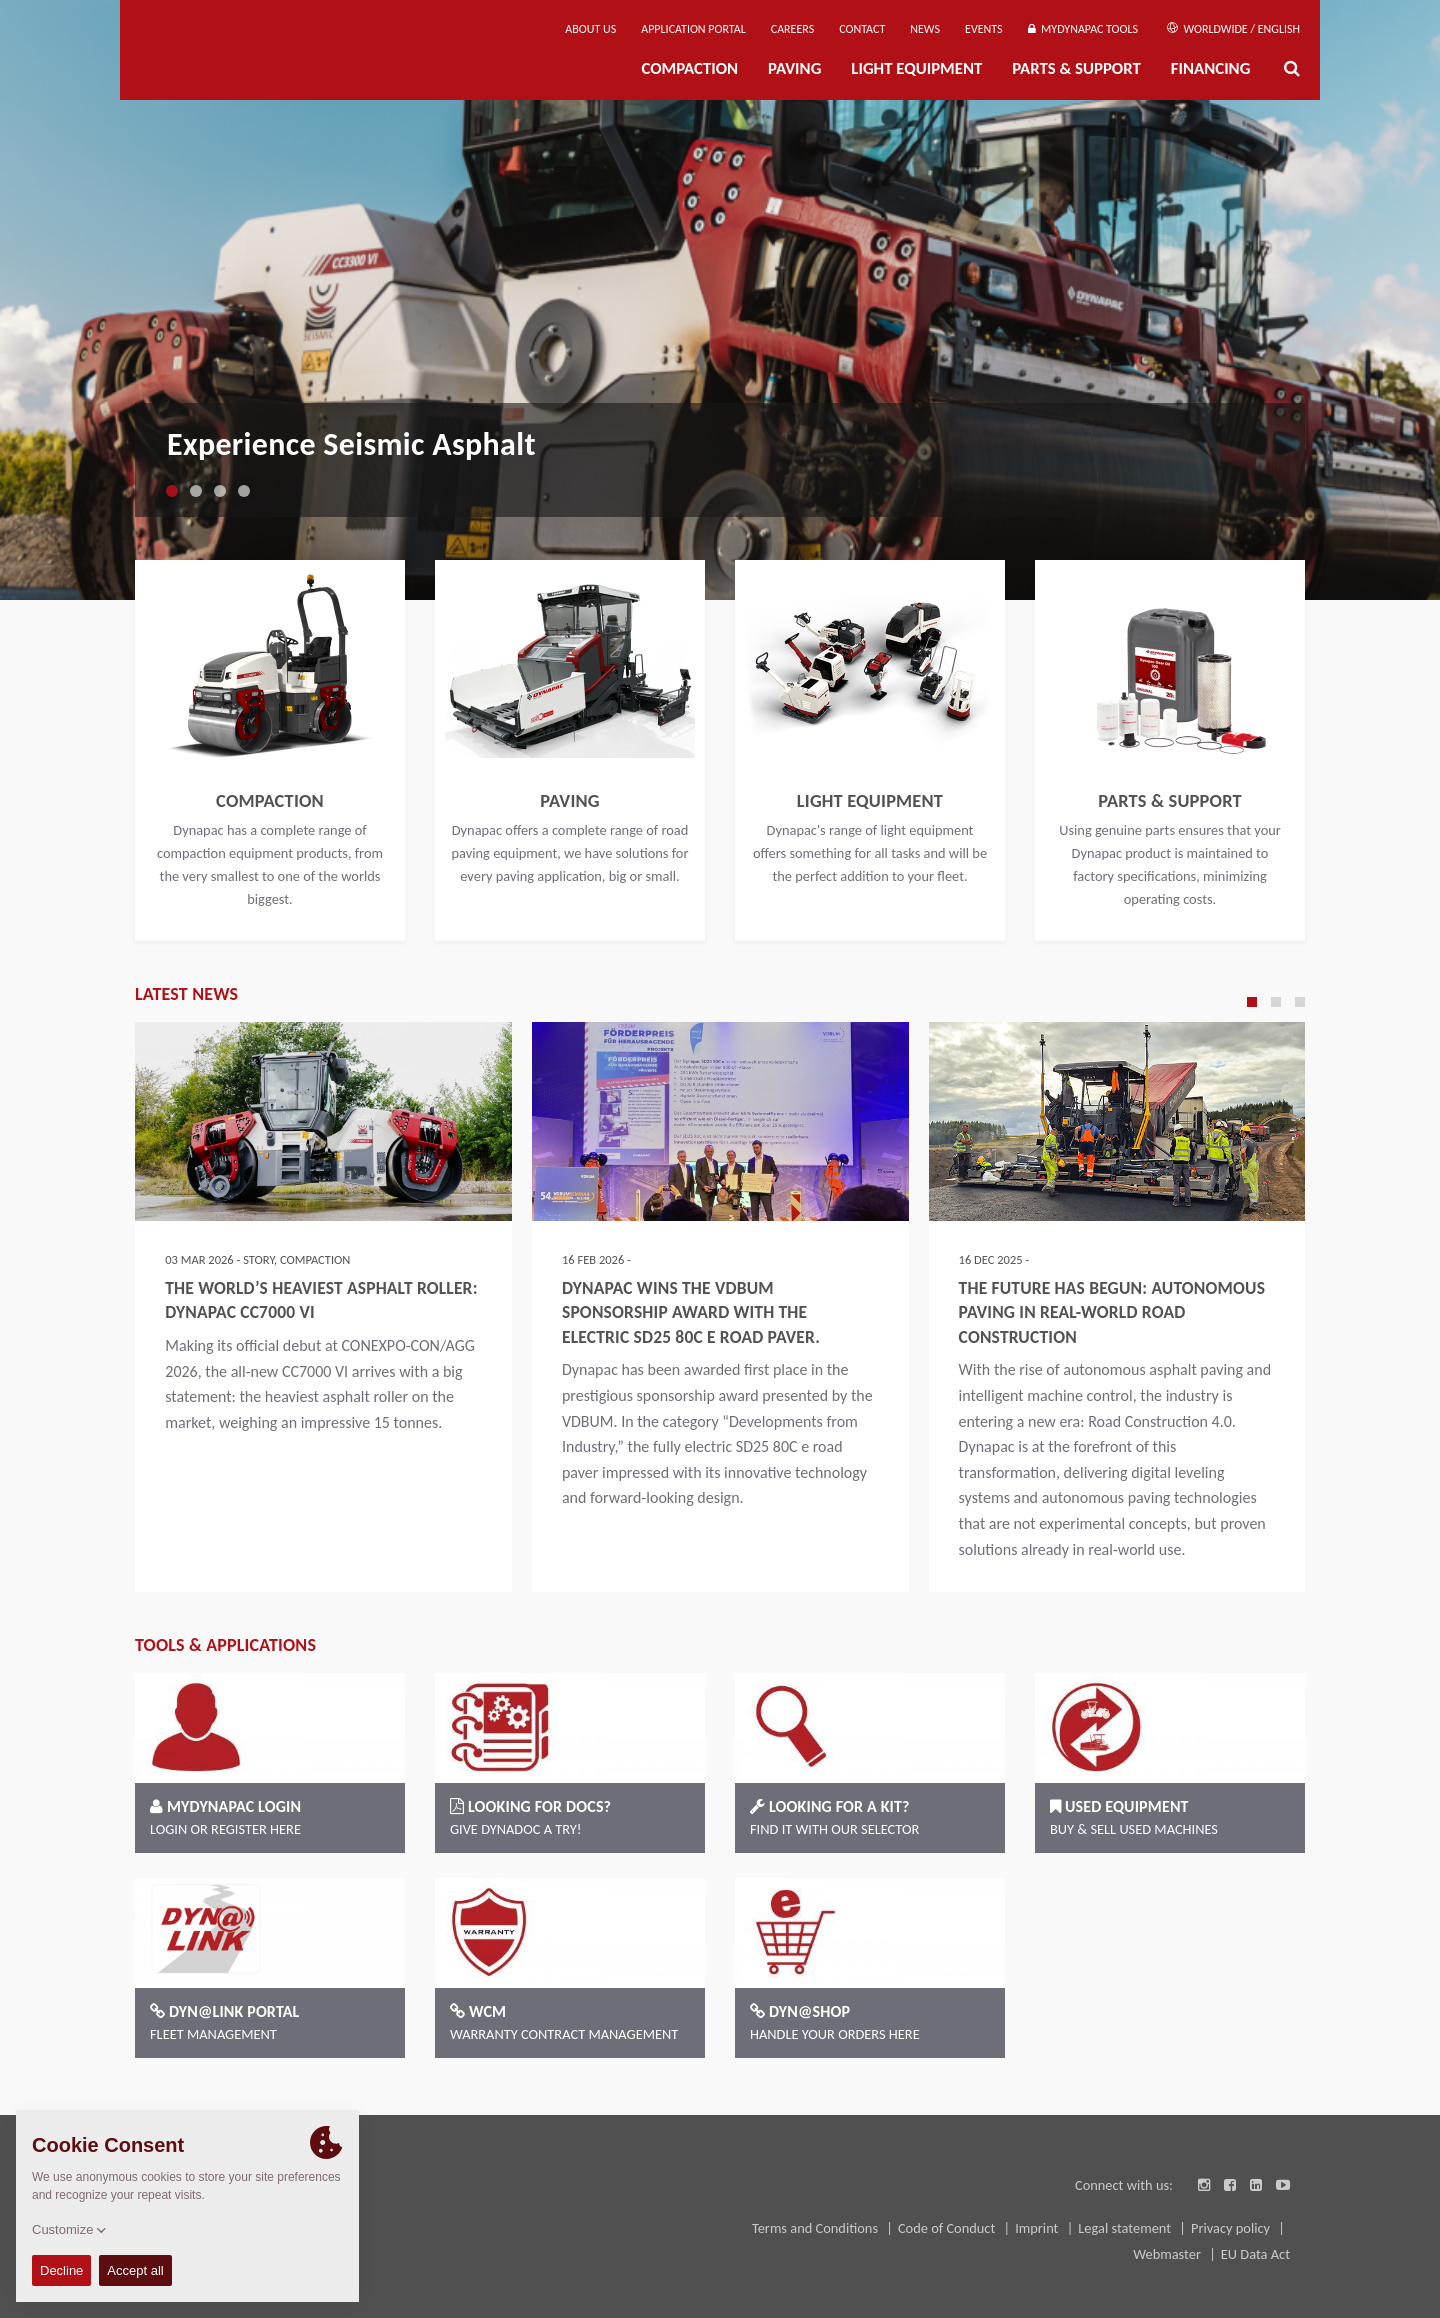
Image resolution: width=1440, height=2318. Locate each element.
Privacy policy (1232, 2228)
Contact (862, 29)
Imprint (1038, 2228)
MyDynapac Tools (1083, 29)
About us (590, 29)
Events (984, 29)
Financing (1211, 68)
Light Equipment (916, 68)
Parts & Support (1076, 68)
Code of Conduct (948, 2228)
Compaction (689, 68)
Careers (792, 29)
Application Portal (693, 29)
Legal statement (1126, 2228)
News (925, 29)
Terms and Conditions (816, 2228)
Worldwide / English (1233, 29)
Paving (794, 68)
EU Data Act (1255, 2254)
